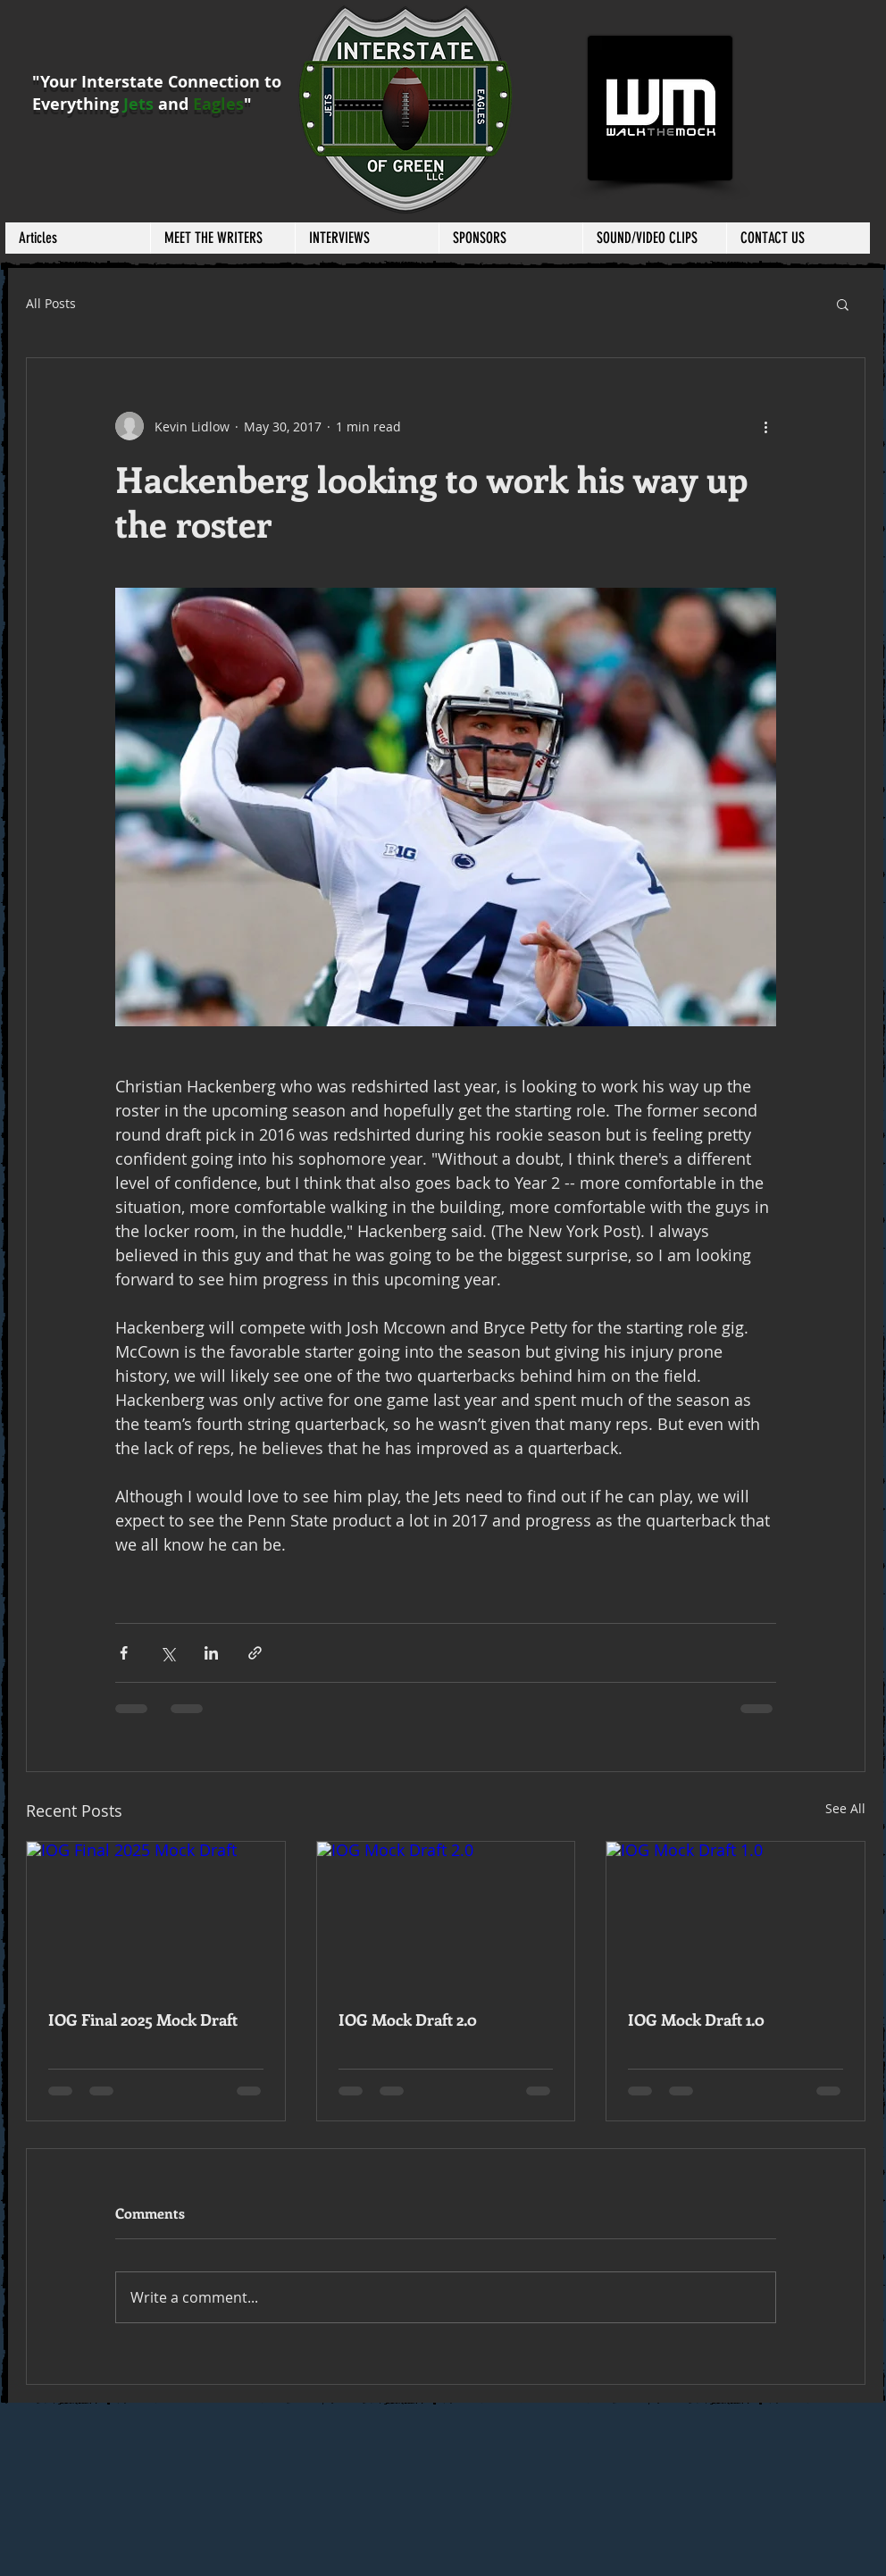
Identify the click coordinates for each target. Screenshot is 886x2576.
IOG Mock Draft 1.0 (696, 2019)
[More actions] (765, 426)
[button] (222, 238)
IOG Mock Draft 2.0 (408, 2019)
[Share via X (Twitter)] (167, 1652)
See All (845, 1808)
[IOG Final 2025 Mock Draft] (156, 1914)
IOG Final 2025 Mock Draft (143, 2019)
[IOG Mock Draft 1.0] (735, 1914)
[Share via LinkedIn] (211, 1652)
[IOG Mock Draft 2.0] (446, 1914)
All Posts (51, 304)
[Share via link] (255, 1652)
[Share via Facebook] (123, 1652)
